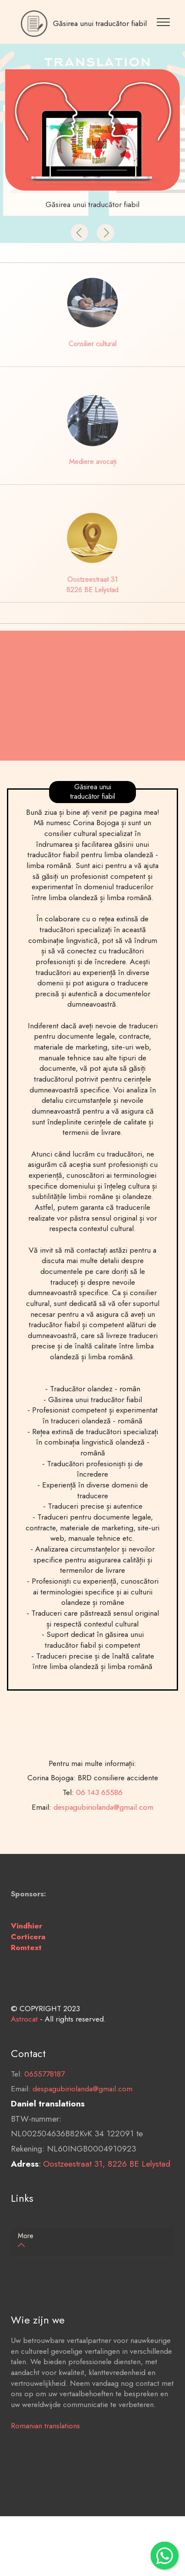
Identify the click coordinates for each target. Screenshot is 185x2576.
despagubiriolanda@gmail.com (82, 2116)
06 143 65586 (99, 1847)
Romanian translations (45, 2453)
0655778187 (44, 2101)
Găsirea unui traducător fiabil (100, 23)
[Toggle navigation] (164, 22)
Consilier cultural (92, 344)
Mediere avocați (92, 462)
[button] (79, 232)
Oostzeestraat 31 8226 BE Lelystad (92, 584)
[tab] (92, 2241)
